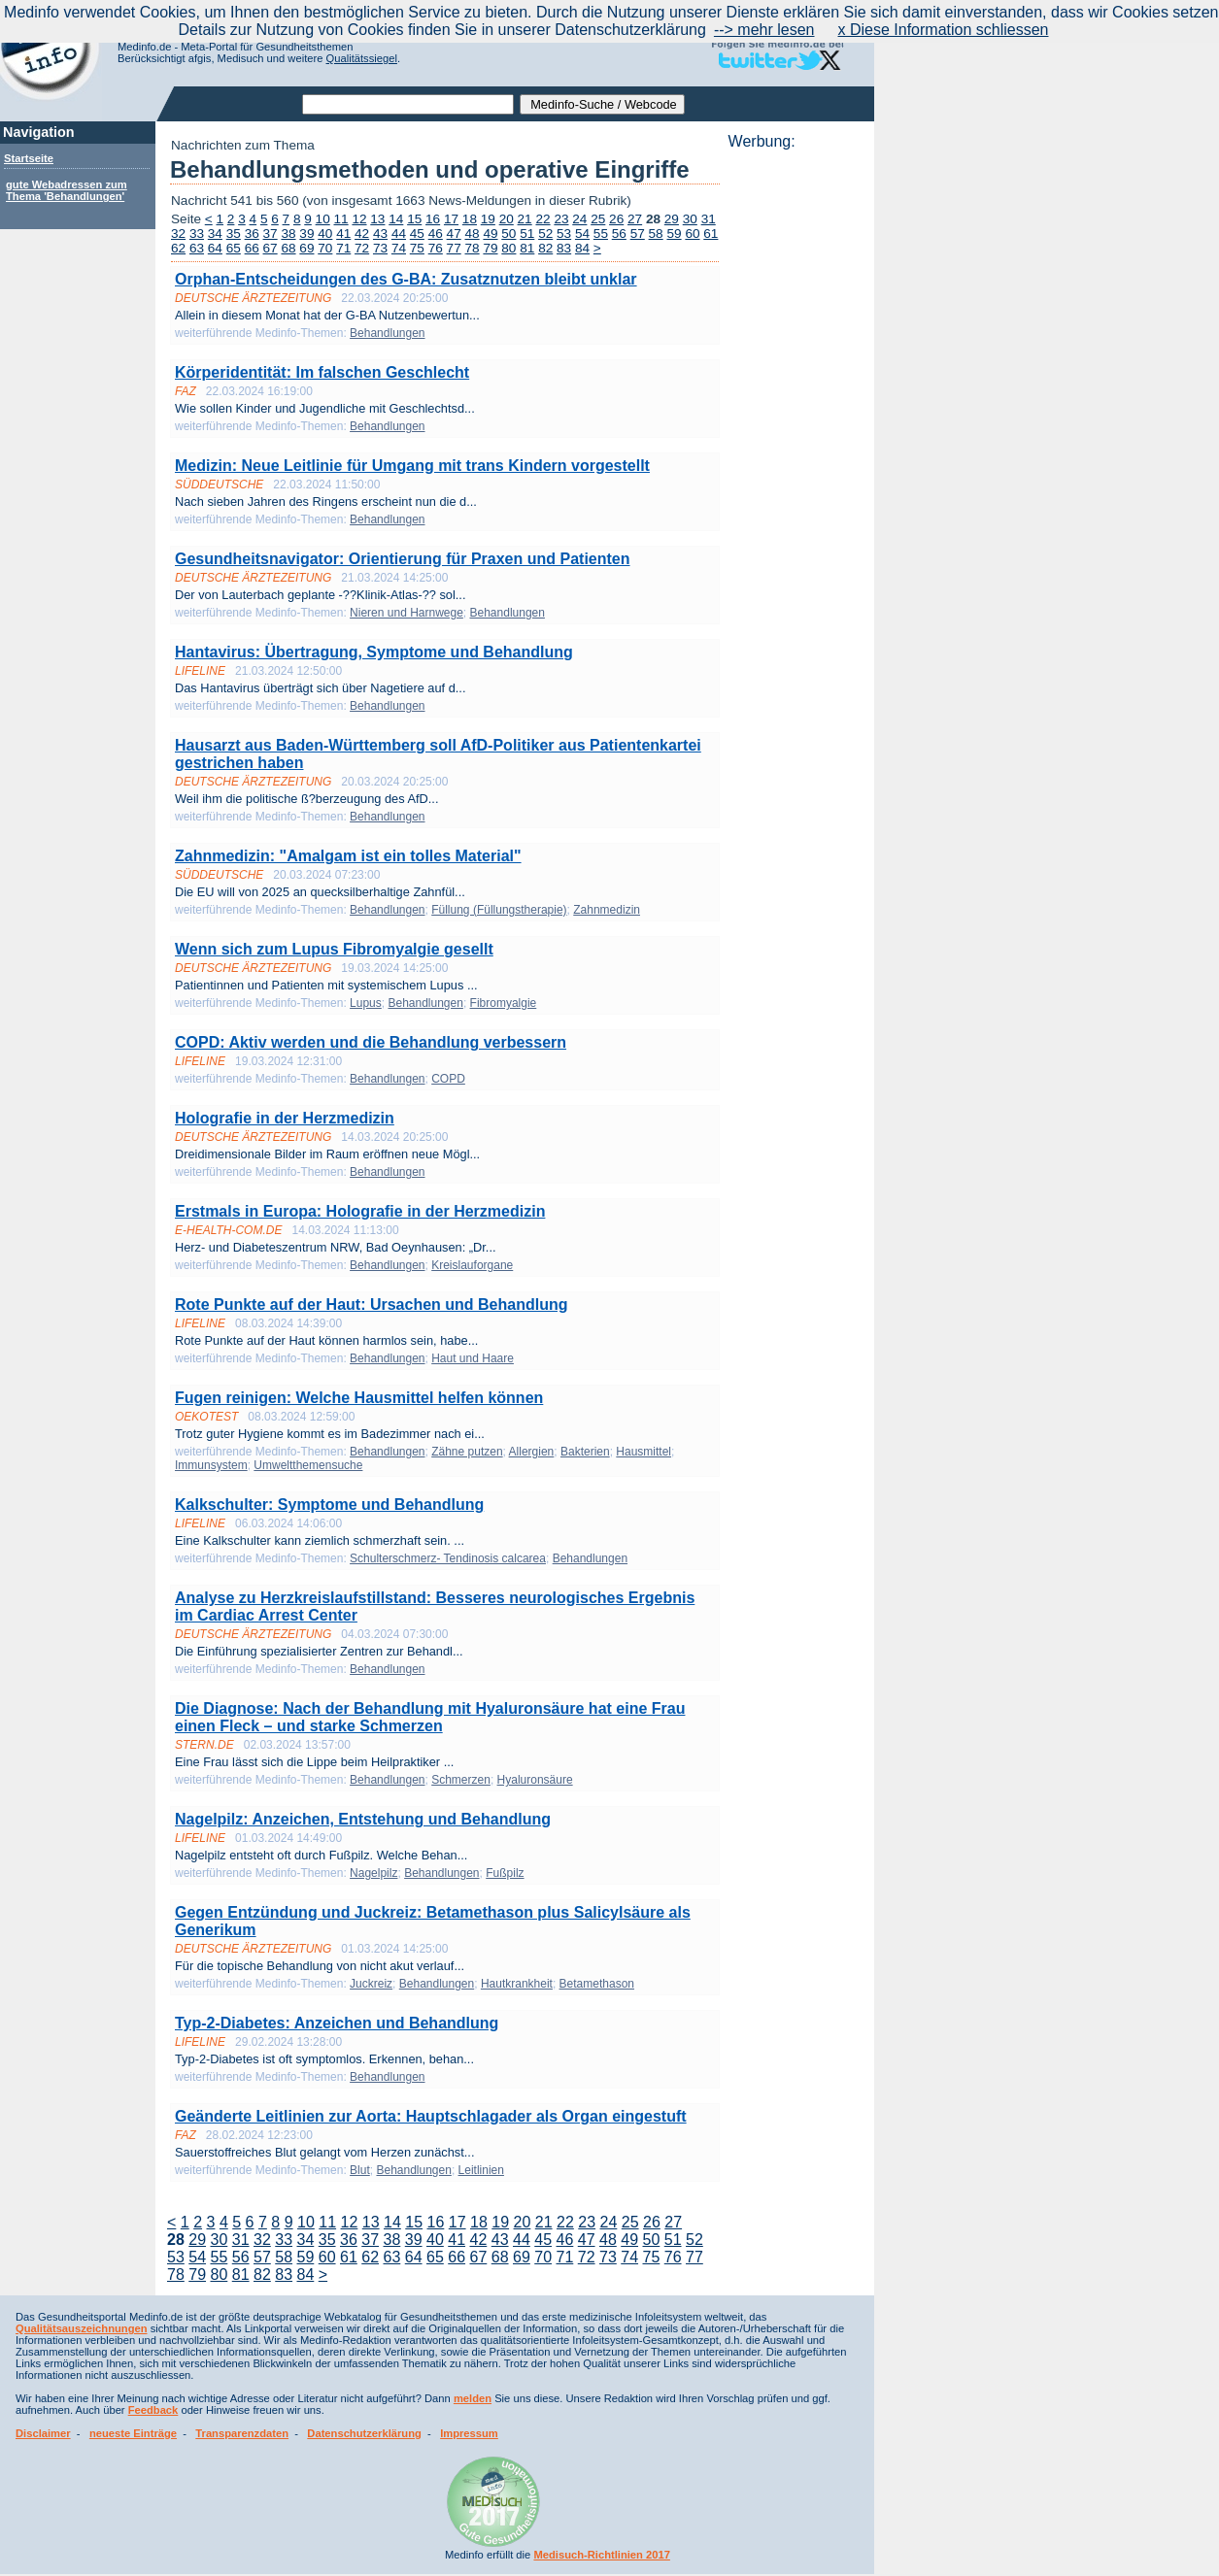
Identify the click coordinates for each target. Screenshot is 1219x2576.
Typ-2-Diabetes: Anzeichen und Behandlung (336, 2023)
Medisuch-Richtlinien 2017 (601, 2554)
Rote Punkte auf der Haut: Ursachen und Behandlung (371, 1304)
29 (671, 219)
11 (341, 219)
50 (508, 233)
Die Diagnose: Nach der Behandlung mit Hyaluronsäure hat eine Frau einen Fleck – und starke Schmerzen (430, 1717)
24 (579, 219)
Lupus (366, 1003)
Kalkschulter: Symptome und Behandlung (329, 1504)
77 (454, 248)
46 (435, 233)
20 (506, 219)
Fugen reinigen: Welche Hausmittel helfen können (359, 1397)
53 (564, 233)
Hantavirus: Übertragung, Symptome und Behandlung (374, 652)
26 (616, 219)
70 (325, 248)
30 (690, 219)
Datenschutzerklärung (364, 2433)
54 (582, 233)
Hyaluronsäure (535, 1780)
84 (582, 248)
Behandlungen (387, 333)
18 (469, 219)
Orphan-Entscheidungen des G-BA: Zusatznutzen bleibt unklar (406, 279)
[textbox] (408, 104)
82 (545, 248)
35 (233, 233)
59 (673, 233)
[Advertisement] (795, 442)
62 (178, 248)
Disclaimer (43, 2433)
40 (325, 233)
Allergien (532, 1451)
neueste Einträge (133, 2433)
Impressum (469, 2433)
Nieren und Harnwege (406, 612)
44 (398, 233)
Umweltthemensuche (308, 1465)
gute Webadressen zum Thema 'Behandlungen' (66, 190)
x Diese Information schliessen (943, 29)
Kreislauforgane (472, 1265)
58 (656, 233)
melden (472, 2398)
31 (708, 219)
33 (196, 233)
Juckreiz (371, 1984)
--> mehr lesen (764, 29)
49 (490, 233)
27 (634, 219)
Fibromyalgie (503, 1003)
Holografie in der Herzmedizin (284, 1118)
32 (178, 233)
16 (432, 219)
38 (288, 233)
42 (362, 233)
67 (270, 248)
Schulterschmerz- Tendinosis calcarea (448, 1558)
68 (288, 248)
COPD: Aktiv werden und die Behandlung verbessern (370, 1042)
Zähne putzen (466, 1451)
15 (414, 219)
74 (398, 248)
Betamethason (596, 1984)
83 (564, 248)
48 (472, 233)
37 (270, 233)
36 (252, 233)
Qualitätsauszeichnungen (82, 2328)
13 (377, 219)
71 (343, 248)
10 (323, 219)
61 (710, 233)
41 (343, 233)
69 (306, 248)
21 (525, 219)
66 (252, 248)
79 (490, 248)
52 (545, 233)
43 (380, 233)
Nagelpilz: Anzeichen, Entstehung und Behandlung (363, 1819)
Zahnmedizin (606, 910)
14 (396, 219)
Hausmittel (643, 1451)
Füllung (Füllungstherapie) (498, 910)
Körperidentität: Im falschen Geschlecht (322, 372)
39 (306, 233)
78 (472, 248)
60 (692, 233)
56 (619, 233)
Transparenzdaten (241, 2433)
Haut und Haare (472, 1358)
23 (561, 219)
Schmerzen (461, 1780)
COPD (448, 1079)
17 (451, 219)
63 (196, 248)
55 (600, 233)
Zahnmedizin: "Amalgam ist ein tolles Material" (348, 856)
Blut (360, 2170)
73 (380, 248)
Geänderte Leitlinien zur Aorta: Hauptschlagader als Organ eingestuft (431, 2116)
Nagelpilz (373, 1873)
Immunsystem (211, 1465)
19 (488, 219)
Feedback (153, 2410)
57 (637, 233)
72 (362, 248)
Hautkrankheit (517, 1984)
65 (233, 248)
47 (454, 233)
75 (417, 248)
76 (435, 248)
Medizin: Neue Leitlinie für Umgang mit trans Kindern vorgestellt (412, 465)
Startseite (28, 158)
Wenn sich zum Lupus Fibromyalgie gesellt (334, 949)
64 (215, 248)
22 (542, 219)
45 (417, 233)
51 (527, 233)
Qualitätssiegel (361, 58)
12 (359, 219)
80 (508, 248)
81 (527, 248)
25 (598, 219)
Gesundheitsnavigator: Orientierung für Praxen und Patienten (402, 559)
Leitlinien (481, 2170)
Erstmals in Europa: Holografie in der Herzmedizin (360, 1211)
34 (215, 233)
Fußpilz (505, 1873)
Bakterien (585, 1451)
